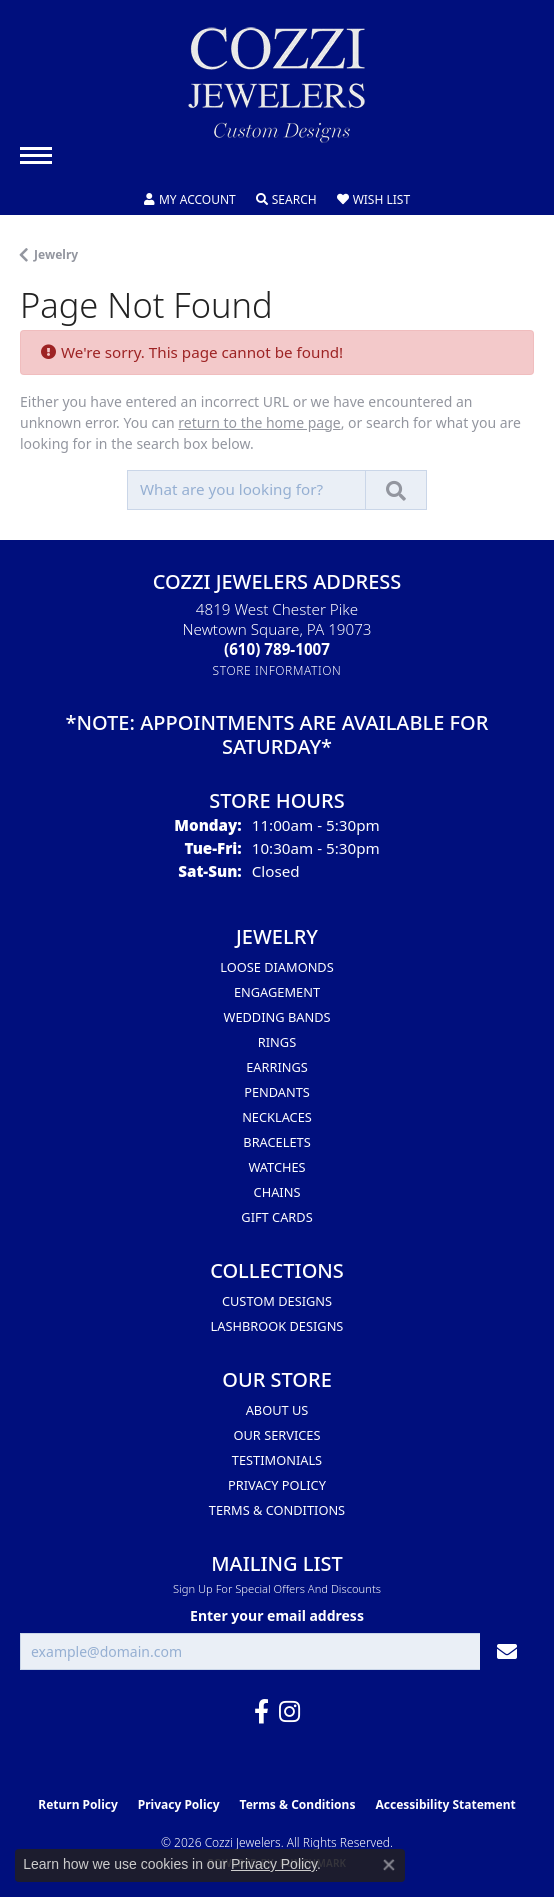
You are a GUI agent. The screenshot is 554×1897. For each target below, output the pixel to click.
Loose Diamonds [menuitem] (276, 967)
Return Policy (78, 1804)
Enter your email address (277, 1615)
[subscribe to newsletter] (507, 1651)
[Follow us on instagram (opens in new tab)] (289, 1712)
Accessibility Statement (445, 1804)
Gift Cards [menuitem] (276, 1217)
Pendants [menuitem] (277, 1092)
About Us (277, 1410)
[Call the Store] (277, 649)
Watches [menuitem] (276, 1167)
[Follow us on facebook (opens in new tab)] (261, 1712)
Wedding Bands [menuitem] (277, 1017)
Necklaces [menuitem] (277, 1117)
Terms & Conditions (277, 1510)
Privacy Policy (277, 1485)
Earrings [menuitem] (277, 1067)
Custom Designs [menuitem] (277, 1301)
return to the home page (259, 422)
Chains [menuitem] (277, 1192)
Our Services (277, 1435)
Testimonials (277, 1460)
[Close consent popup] (389, 1865)
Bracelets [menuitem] (276, 1142)
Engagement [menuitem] (277, 992)
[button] (190, 200)
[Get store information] (277, 670)
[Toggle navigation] (36, 155)
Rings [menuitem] (277, 1042)
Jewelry (56, 254)
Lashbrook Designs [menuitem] (277, 1326)
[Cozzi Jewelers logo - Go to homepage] (277, 92)
